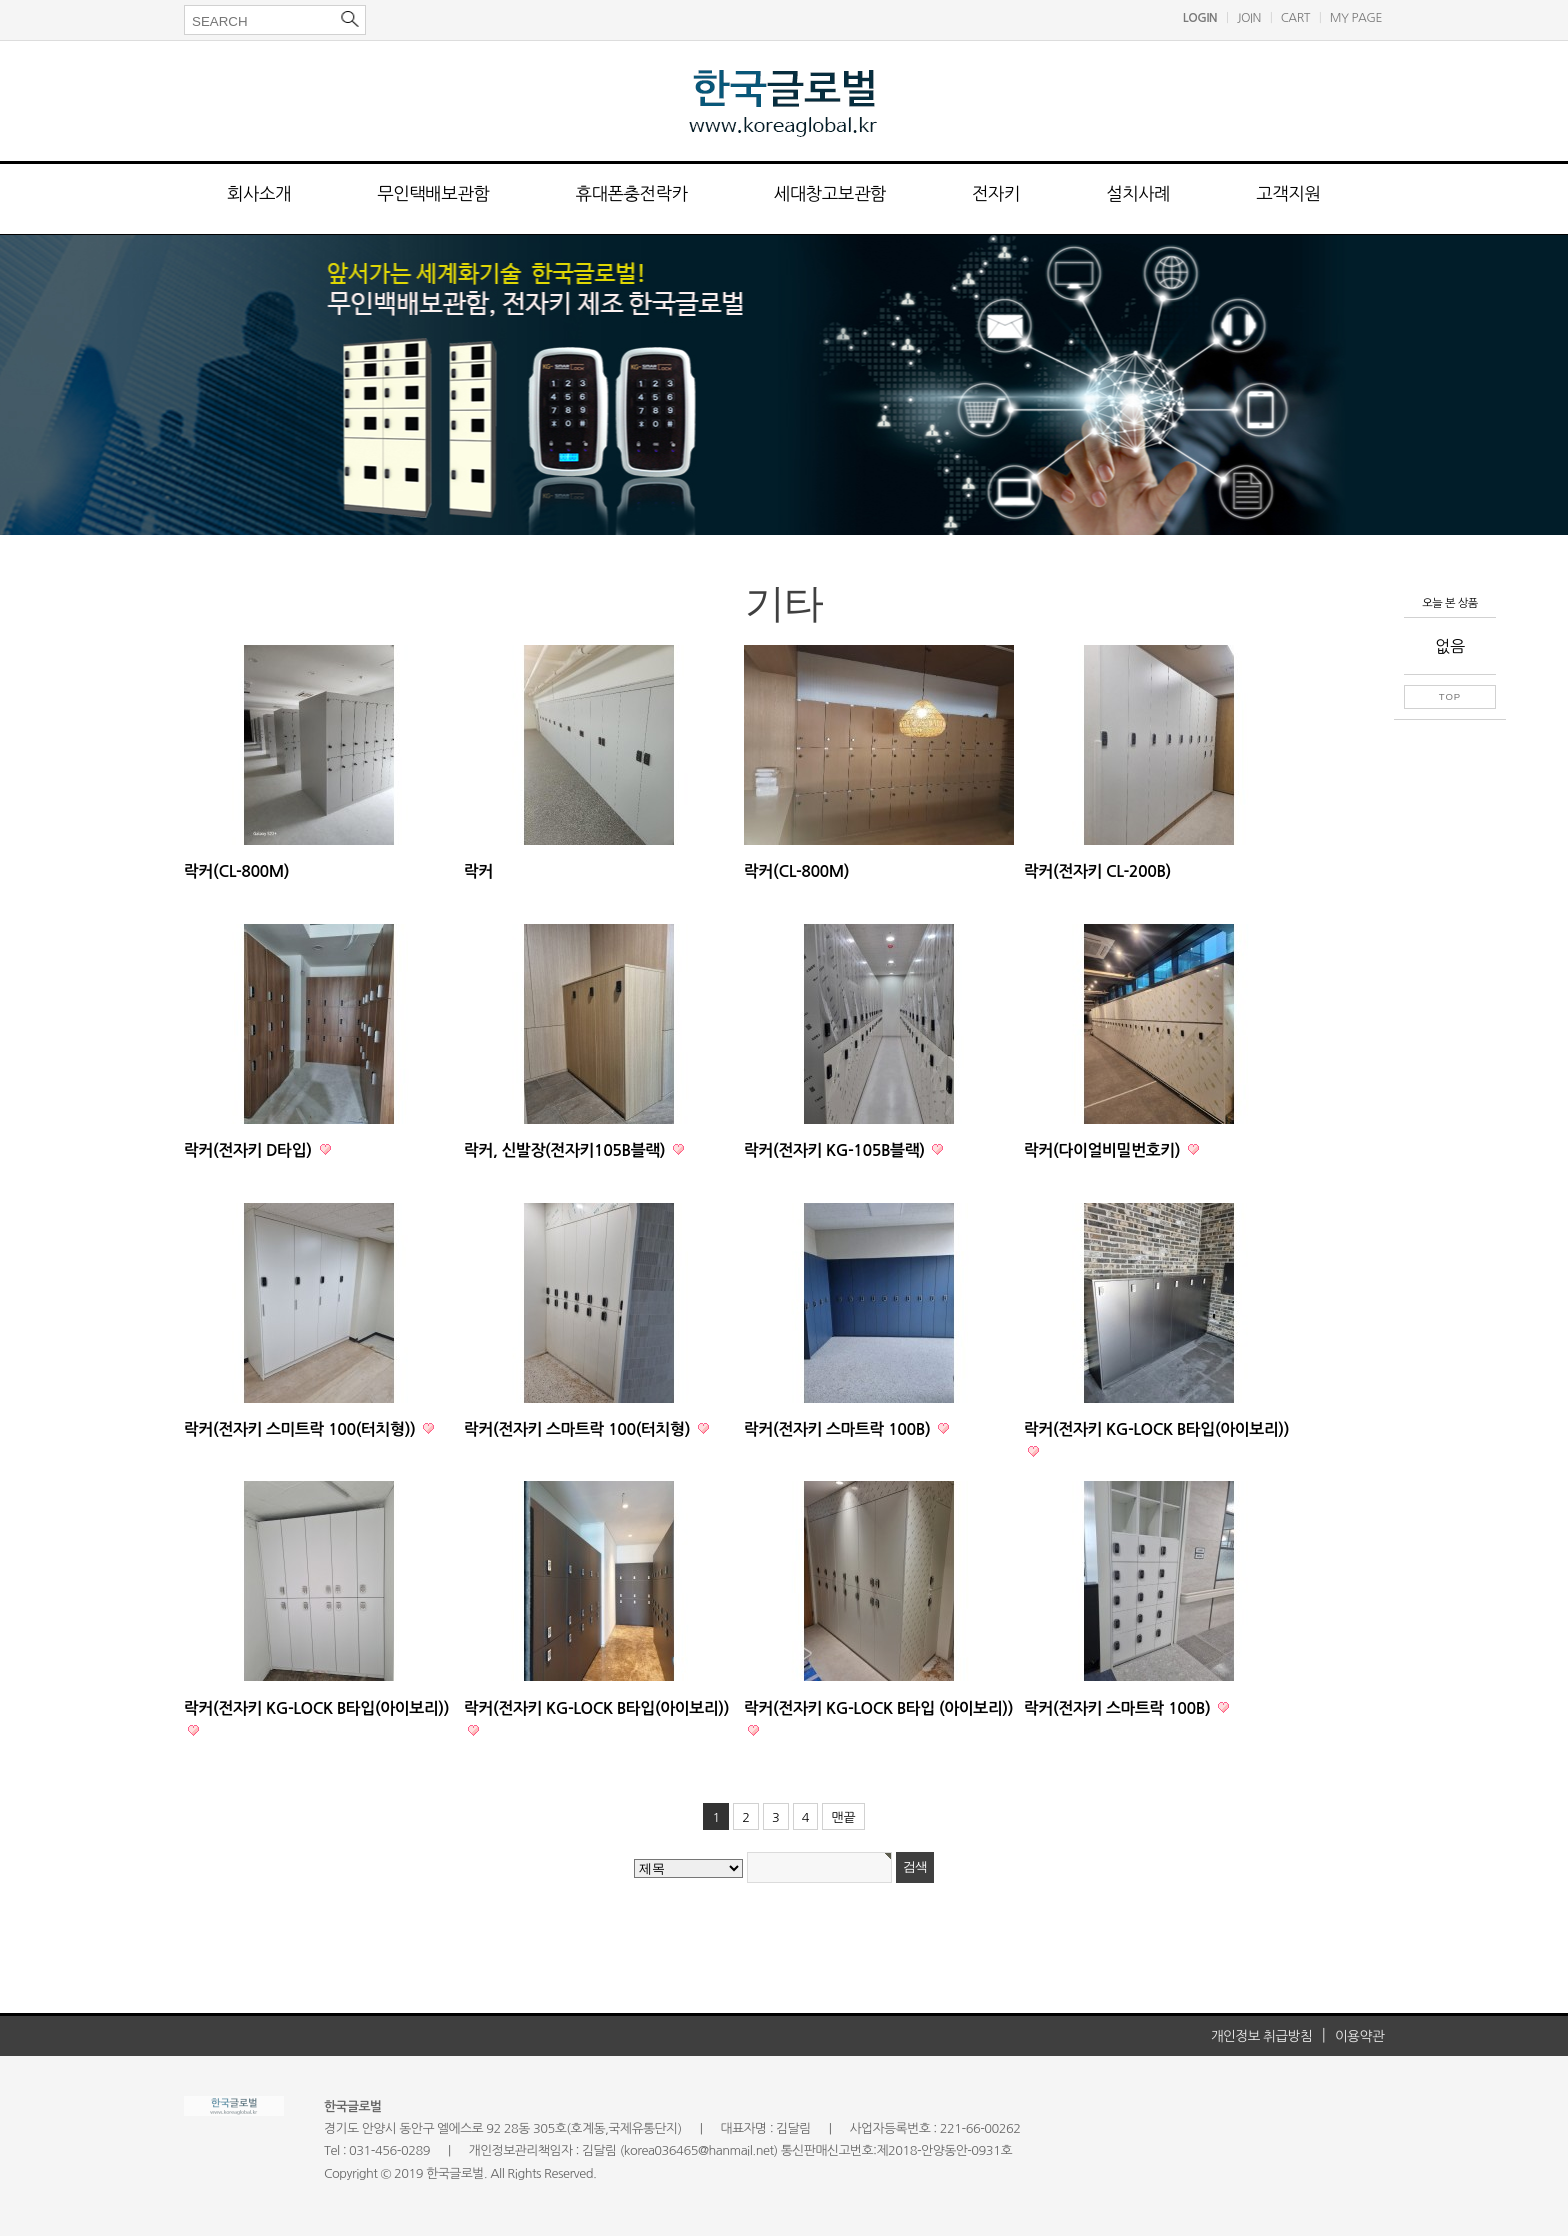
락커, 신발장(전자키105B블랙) (566, 1150)
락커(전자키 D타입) (250, 1150)
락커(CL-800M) (236, 871)
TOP (1450, 696)
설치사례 (1138, 194)
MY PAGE (1356, 18)
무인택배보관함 (433, 194)
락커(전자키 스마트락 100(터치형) (579, 1429)
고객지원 (1288, 194)
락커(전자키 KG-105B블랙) (836, 1150)
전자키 (996, 194)
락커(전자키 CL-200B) (1097, 871)
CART (1295, 18)
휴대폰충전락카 (631, 194)
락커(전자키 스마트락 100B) (839, 1429)
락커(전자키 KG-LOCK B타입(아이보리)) (1156, 1429)
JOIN (1249, 18)
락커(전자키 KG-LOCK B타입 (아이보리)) (878, 1708)
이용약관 (1359, 2036)
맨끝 (843, 1817)
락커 (478, 871)
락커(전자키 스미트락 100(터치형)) (301, 1429)
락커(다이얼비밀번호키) (1104, 1150)
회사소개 (259, 194)
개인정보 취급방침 (1262, 2036)
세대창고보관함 (830, 194)
